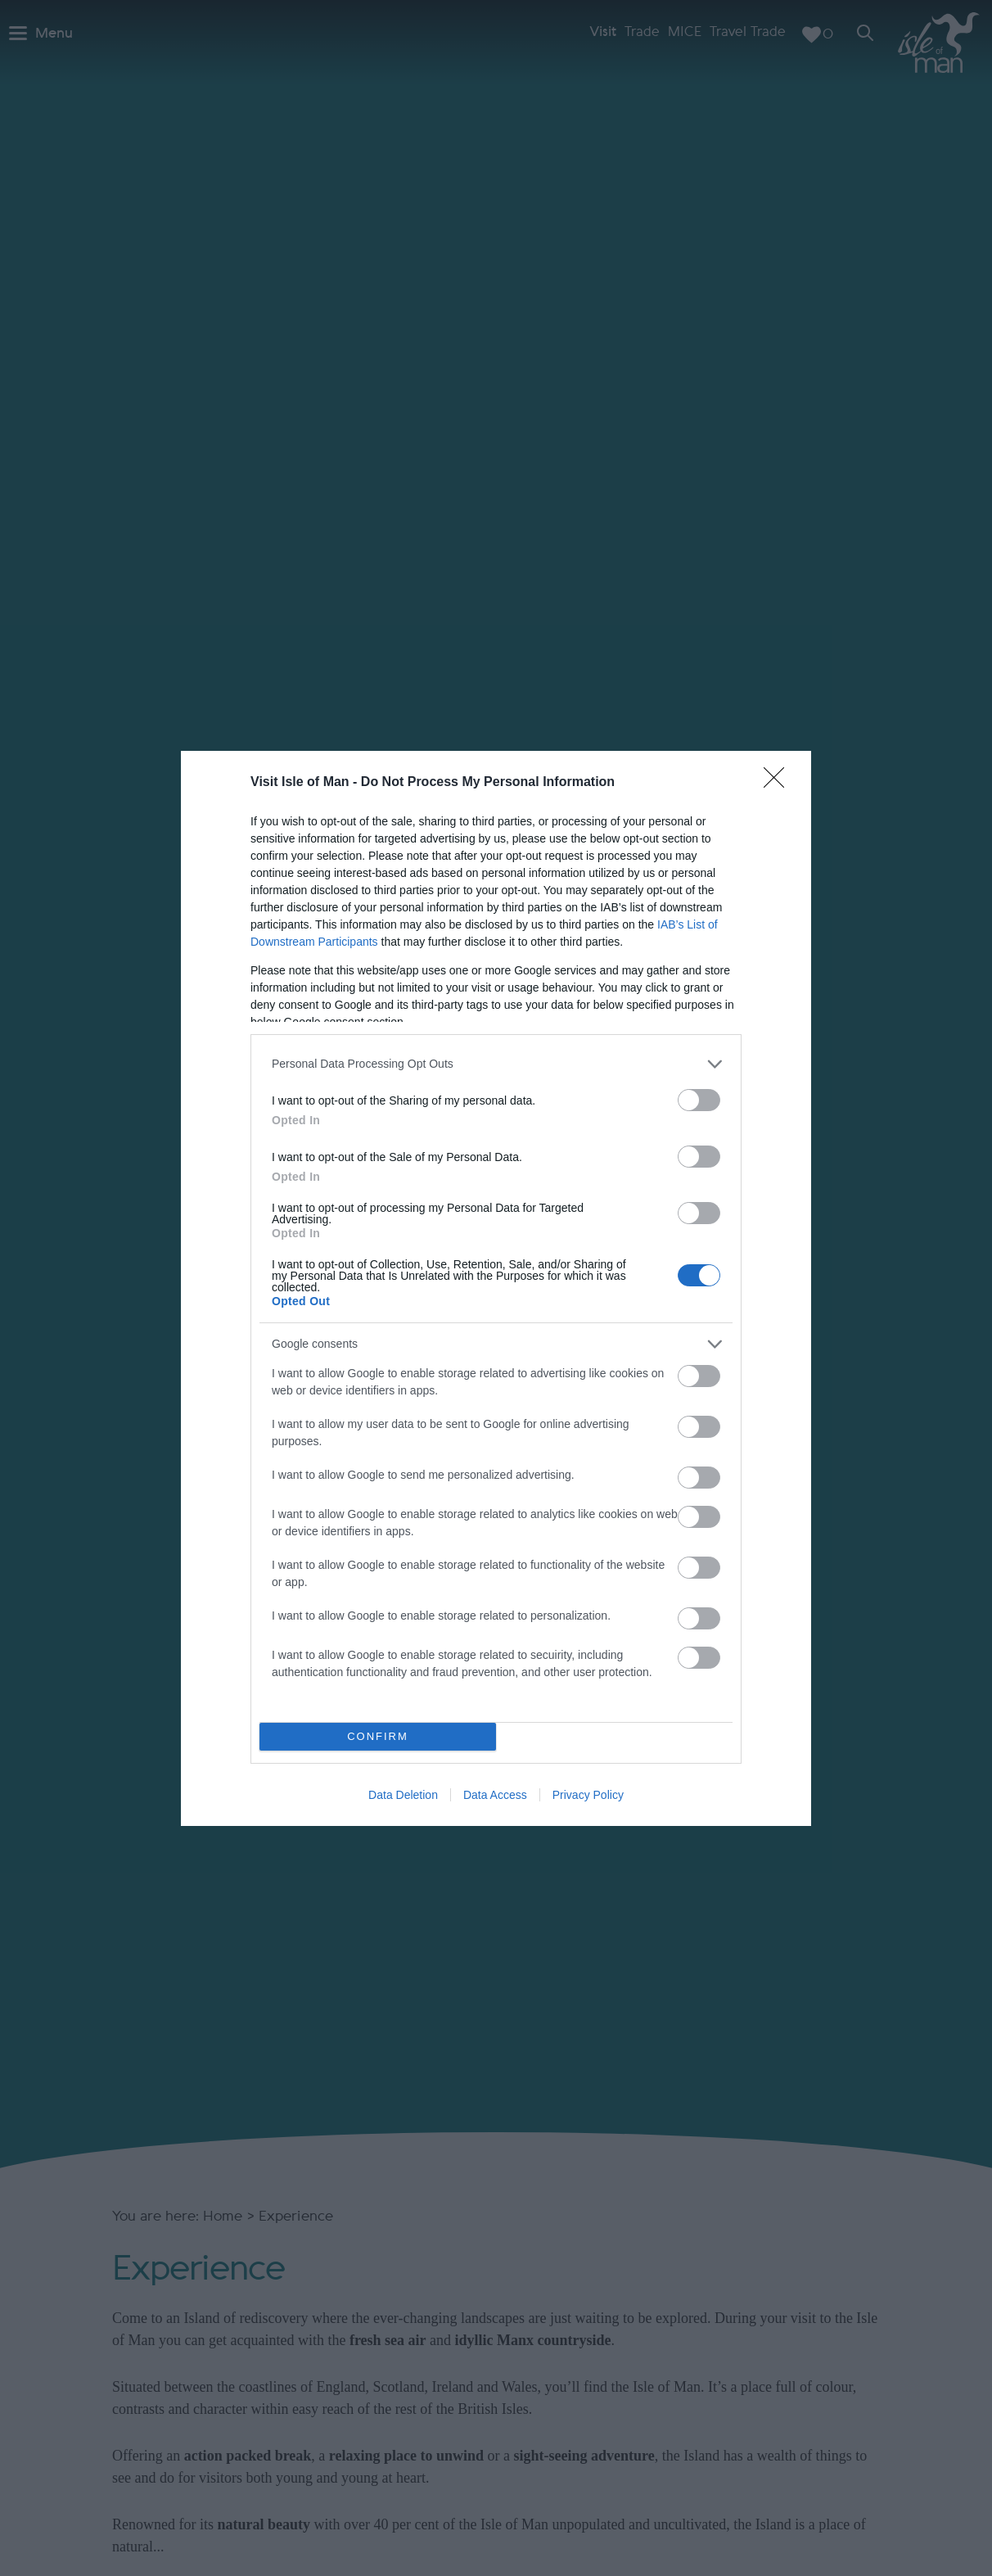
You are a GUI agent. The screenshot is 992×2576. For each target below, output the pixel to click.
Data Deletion (403, 1794)
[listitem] (496, 1064)
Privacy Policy (588, 1794)
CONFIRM (377, 1736)
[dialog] (496, 1288)
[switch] (699, 1100)
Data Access (495, 1794)
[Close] (779, 782)
